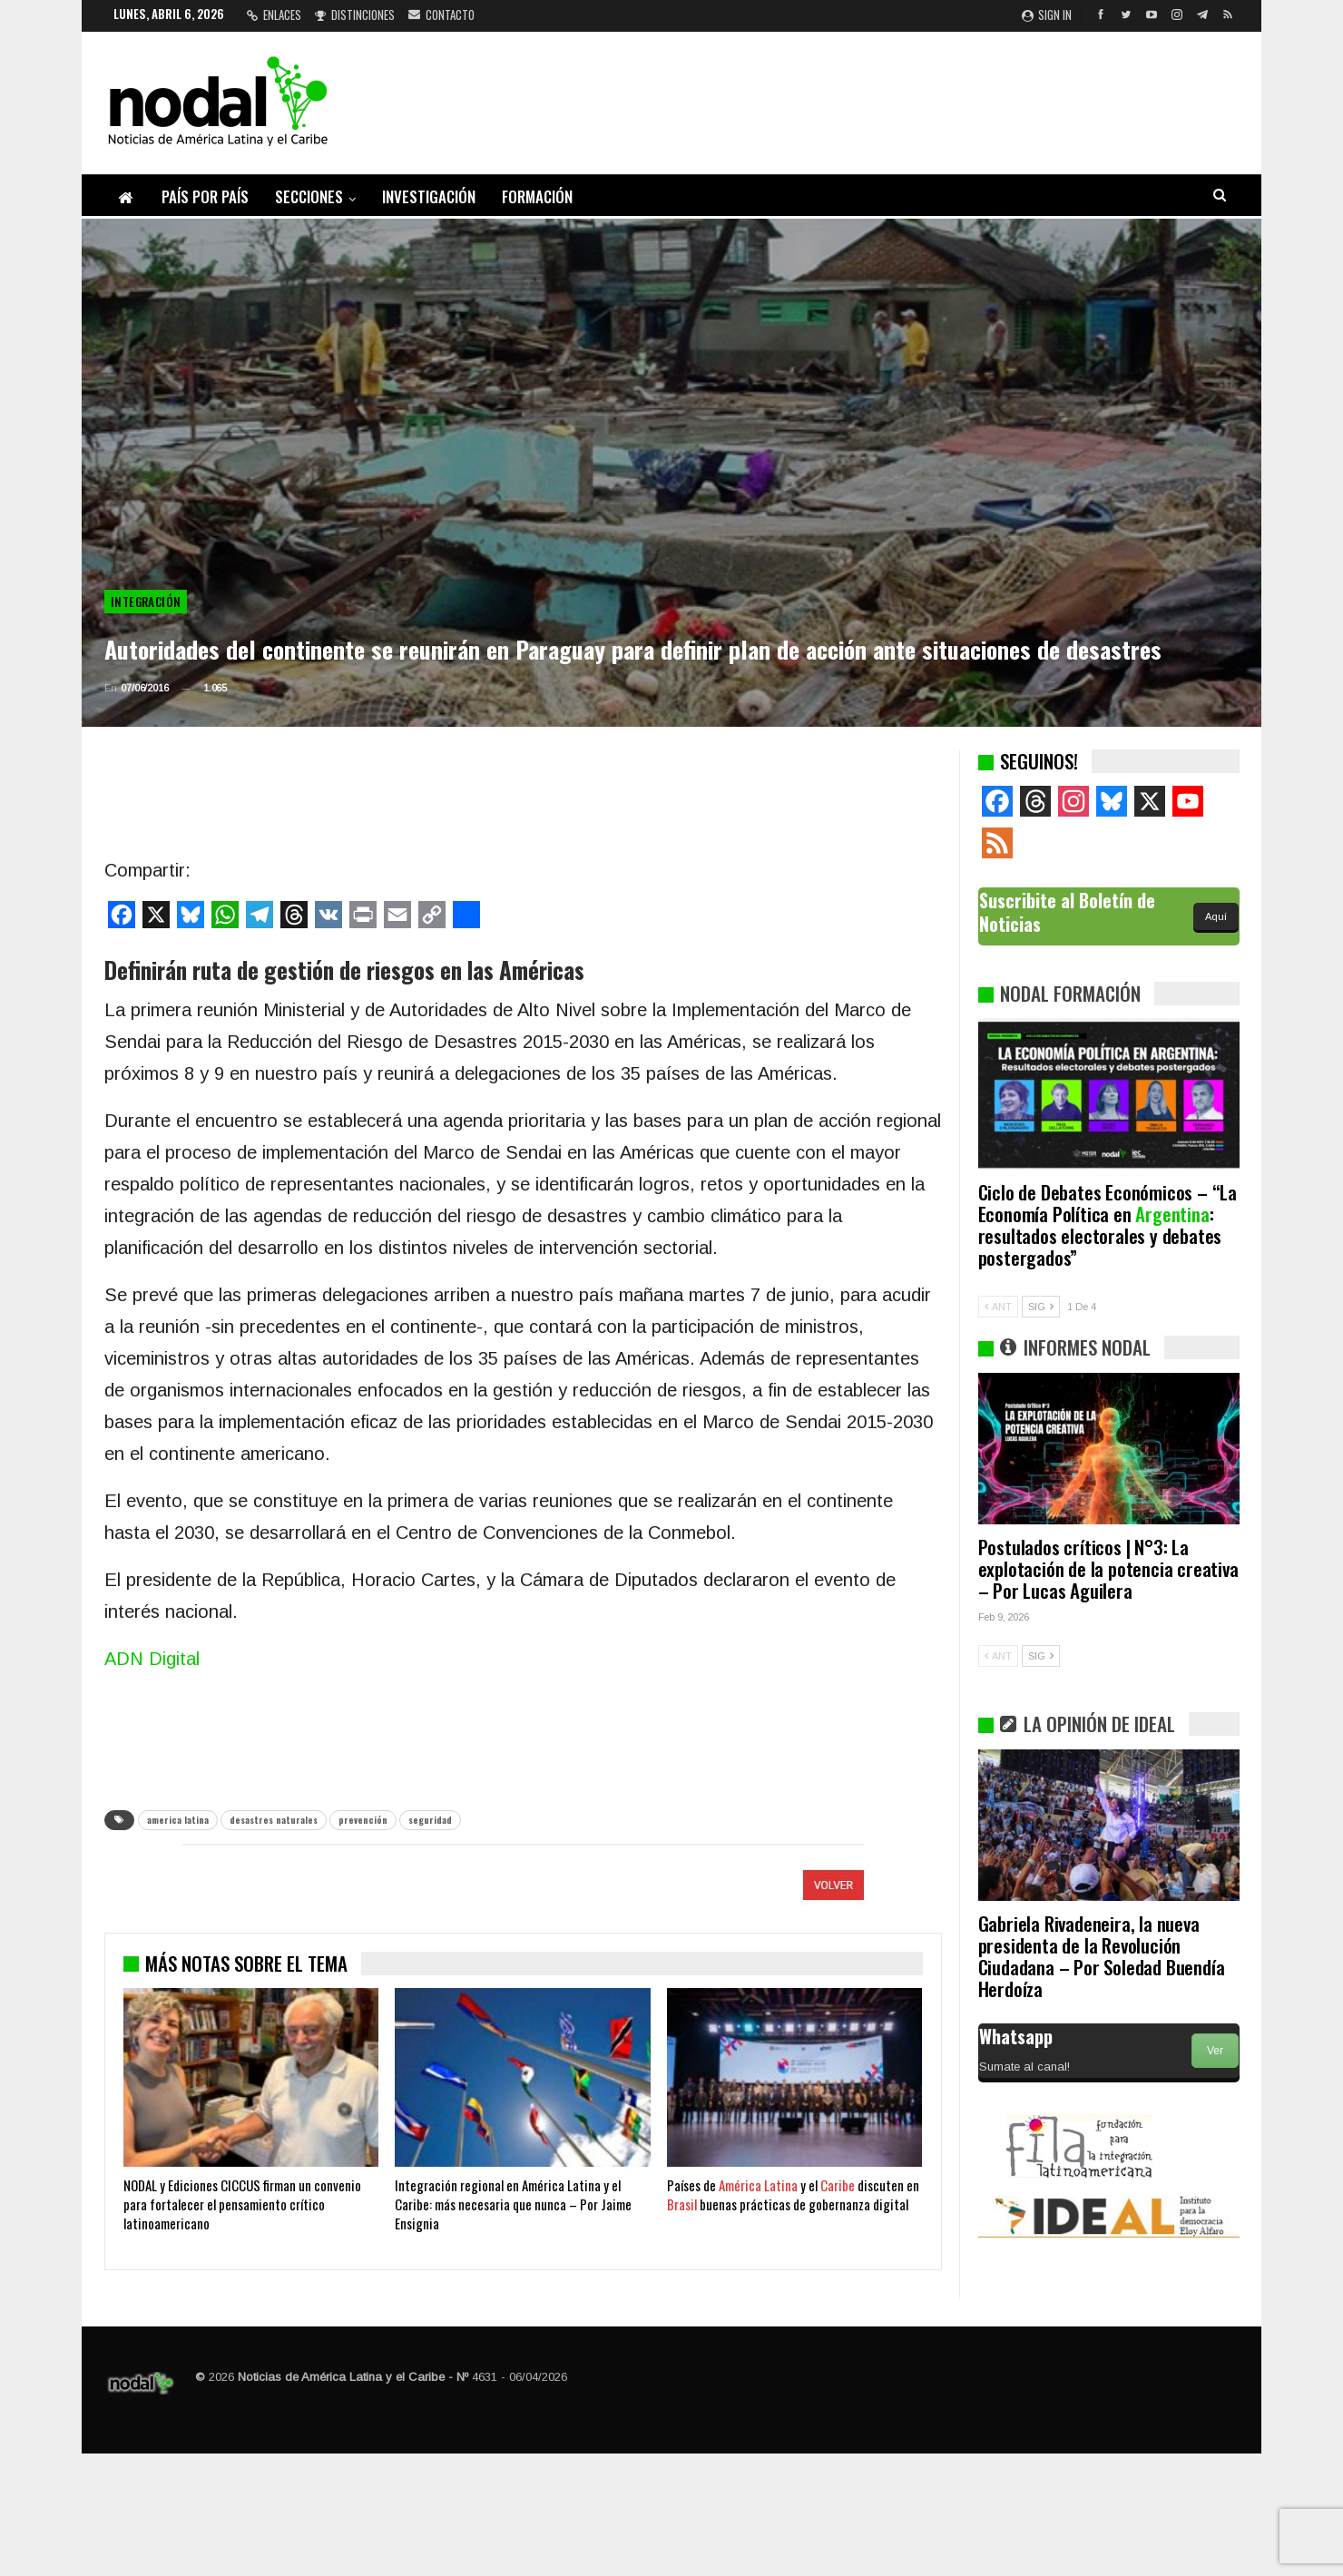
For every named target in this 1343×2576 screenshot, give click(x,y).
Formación (537, 196)
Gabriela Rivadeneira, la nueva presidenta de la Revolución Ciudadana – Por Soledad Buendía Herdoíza (1101, 1956)
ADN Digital (152, 1659)
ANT (998, 1306)
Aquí (1216, 916)
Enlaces (274, 14)
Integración (146, 602)
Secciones (309, 196)
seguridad (430, 1820)
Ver (1215, 2050)
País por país (205, 196)
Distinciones (355, 14)
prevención (362, 1820)
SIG (1041, 1306)
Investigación (428, 196)
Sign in (1047, 14)
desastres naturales (274, 1820)
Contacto (441, 14)
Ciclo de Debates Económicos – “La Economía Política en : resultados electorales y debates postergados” (1107, 1224)
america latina (178, 1820)
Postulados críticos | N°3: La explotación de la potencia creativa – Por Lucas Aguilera (1108, 1568)
